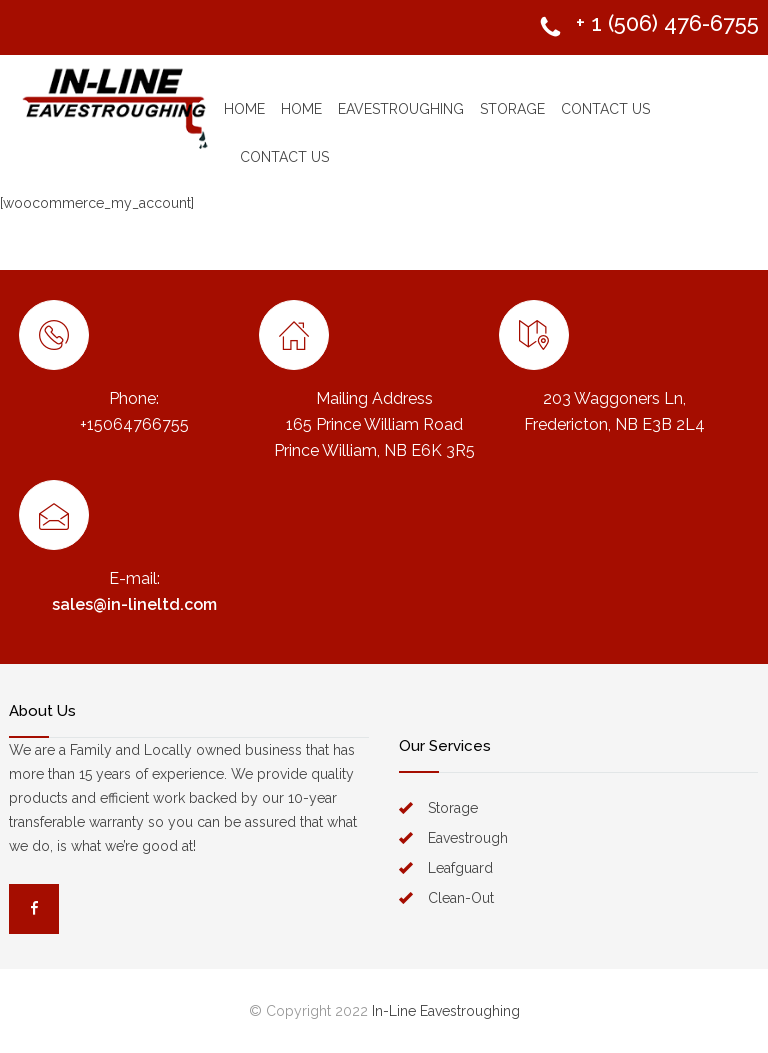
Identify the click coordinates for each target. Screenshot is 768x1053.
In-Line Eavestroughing (446, 1011)
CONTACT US (605, 109)
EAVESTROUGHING (401, 109)
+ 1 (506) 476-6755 (667, 23)
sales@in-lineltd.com (134, 604)
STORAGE (512, 109)
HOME (244, 109)
